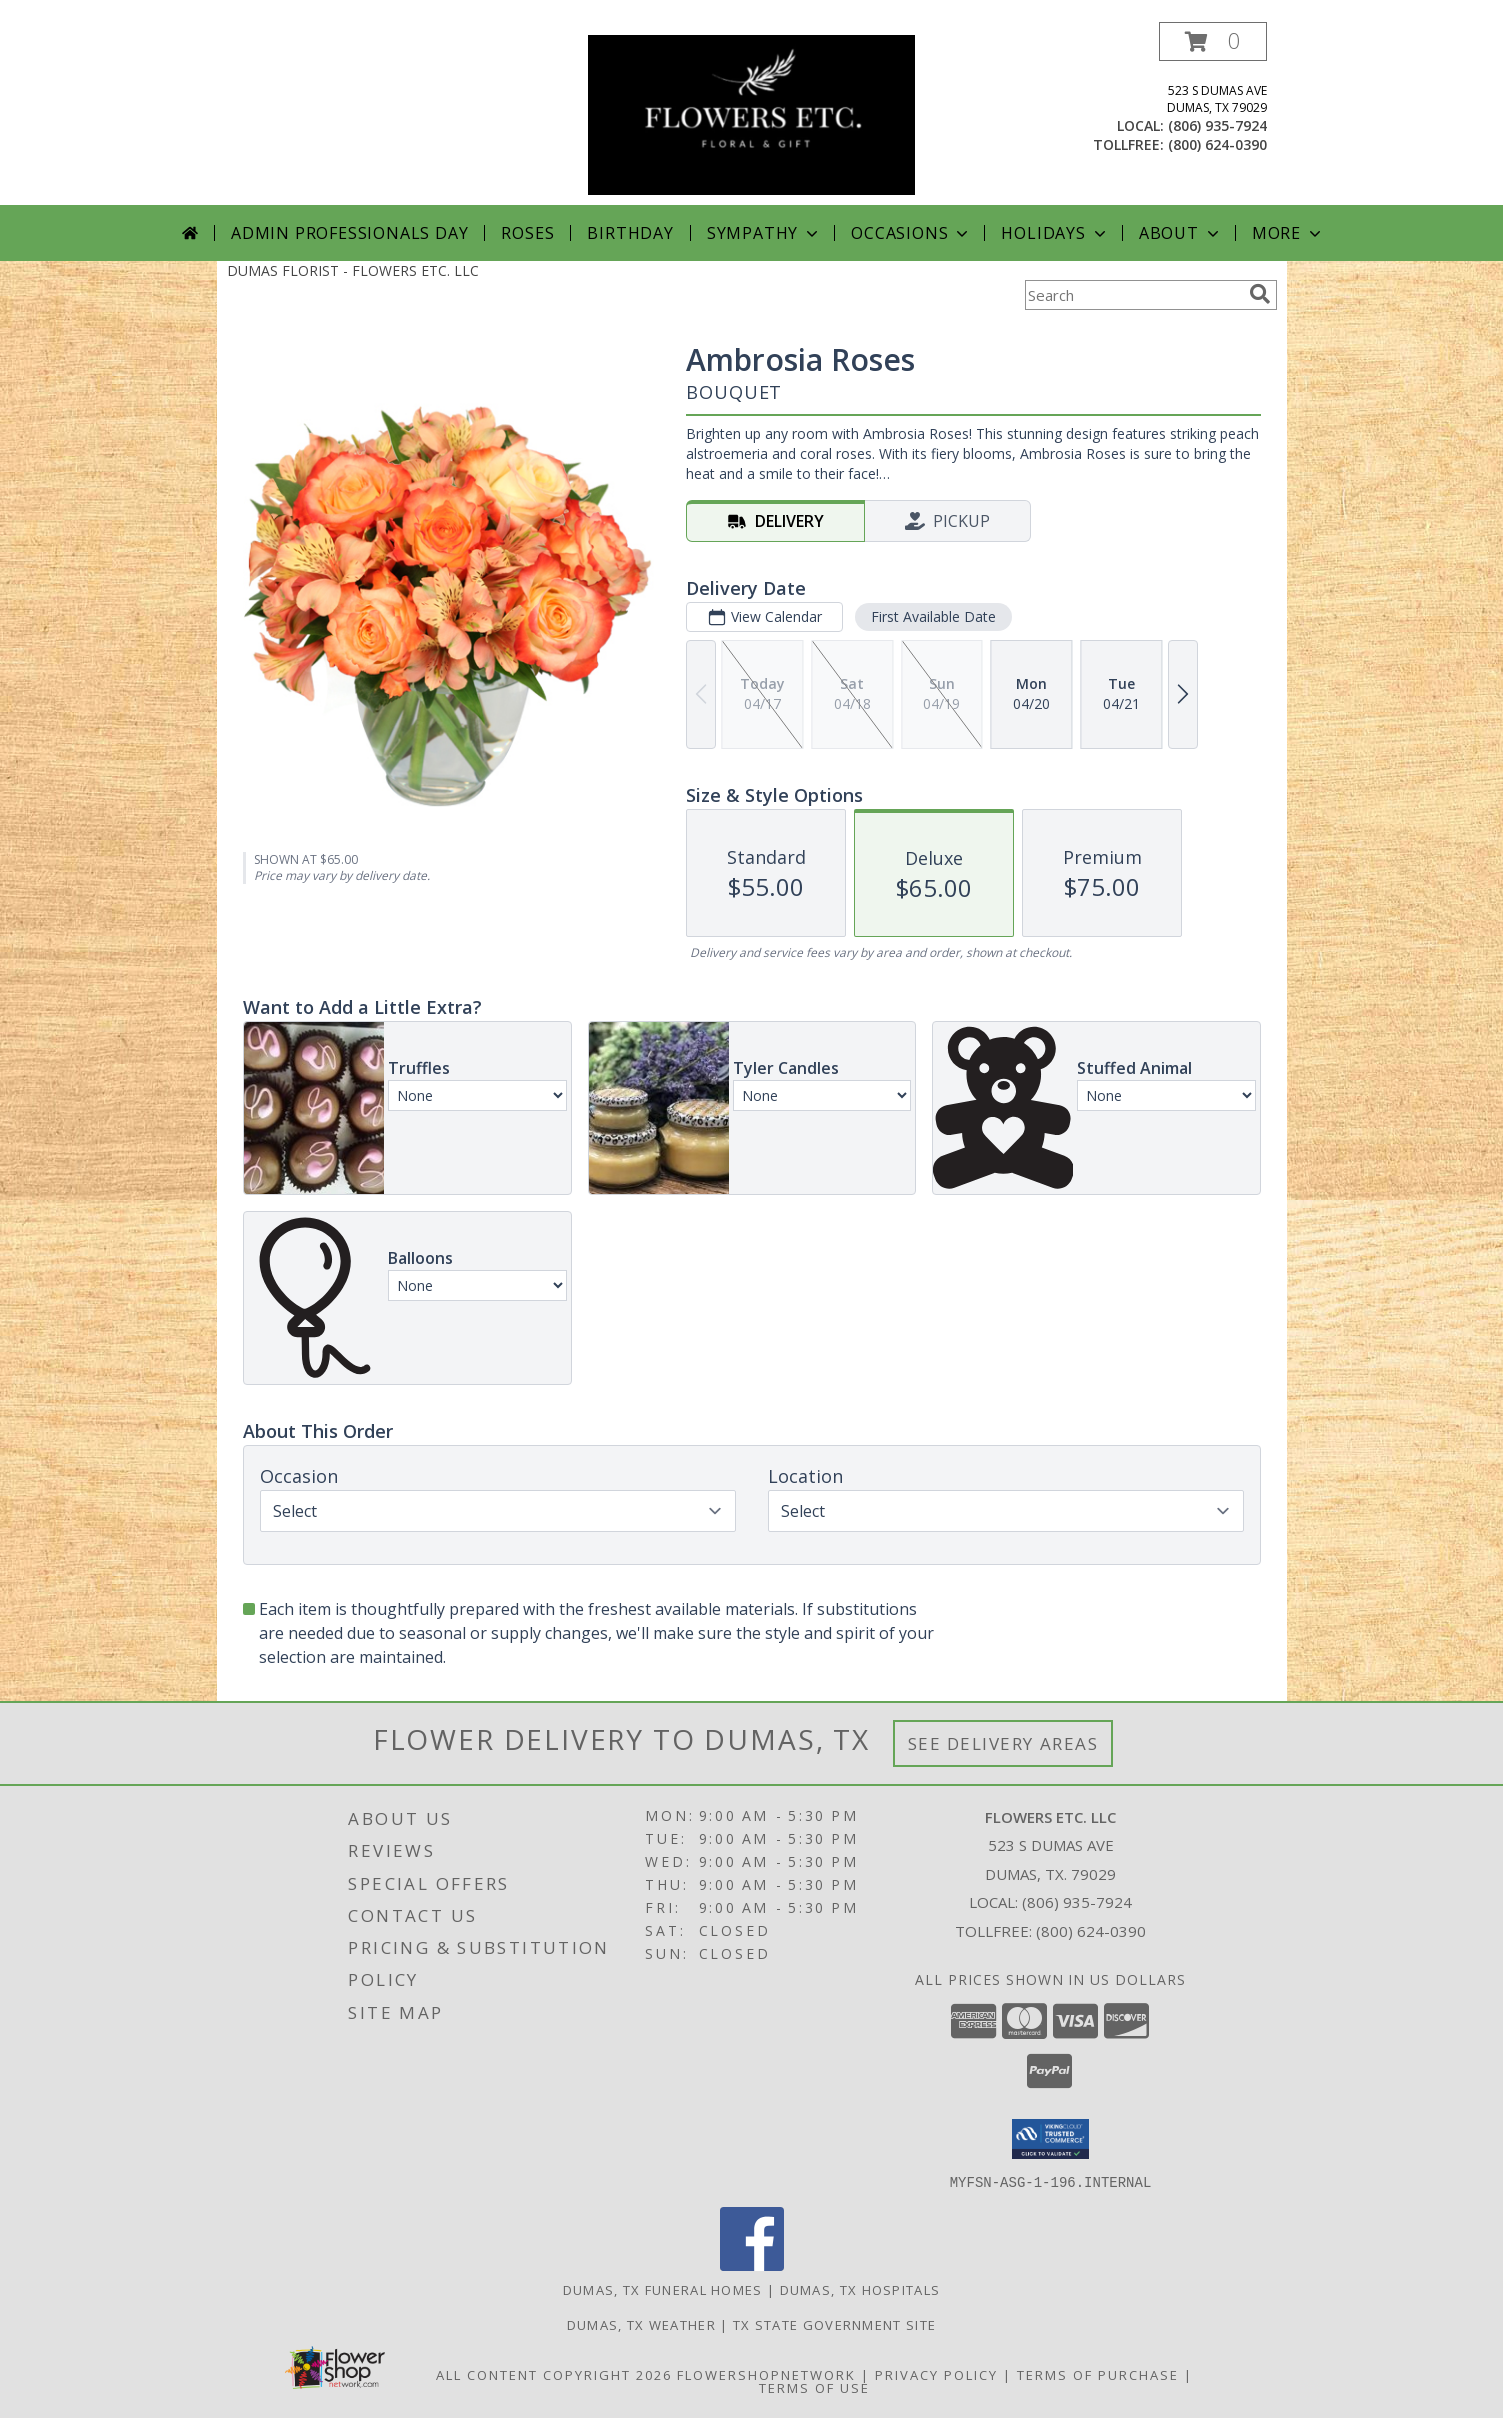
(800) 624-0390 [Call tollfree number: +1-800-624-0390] (1217, 144)
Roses (527, 233)
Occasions (911, 233)
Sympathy (764, 233)
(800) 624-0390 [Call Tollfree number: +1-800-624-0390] (1091, 1931)
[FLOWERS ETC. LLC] (751, 113)
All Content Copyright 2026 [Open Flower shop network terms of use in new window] (554, 2374)
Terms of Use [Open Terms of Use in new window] (814, 2387)
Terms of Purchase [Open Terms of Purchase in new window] (1098, 2374)
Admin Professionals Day (349, 233)
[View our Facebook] (752, 2264)
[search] (1260, 294)
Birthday (630, 233)
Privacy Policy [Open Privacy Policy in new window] (936, 2374)
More (1288, 233)
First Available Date (932, 616)
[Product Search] (1133, 295)
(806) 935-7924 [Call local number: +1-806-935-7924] (1217, 125)
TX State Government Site (834, 2324)
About (1181, 233)
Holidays (1055, 233)
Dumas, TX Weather (641, 2324)
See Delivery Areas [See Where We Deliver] (1003, 1743)
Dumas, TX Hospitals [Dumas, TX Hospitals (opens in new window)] (860, 2289)
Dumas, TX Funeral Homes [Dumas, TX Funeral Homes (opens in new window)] (663, 2289)
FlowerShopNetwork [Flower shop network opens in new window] (766, 2374)
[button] (1213, 41)
